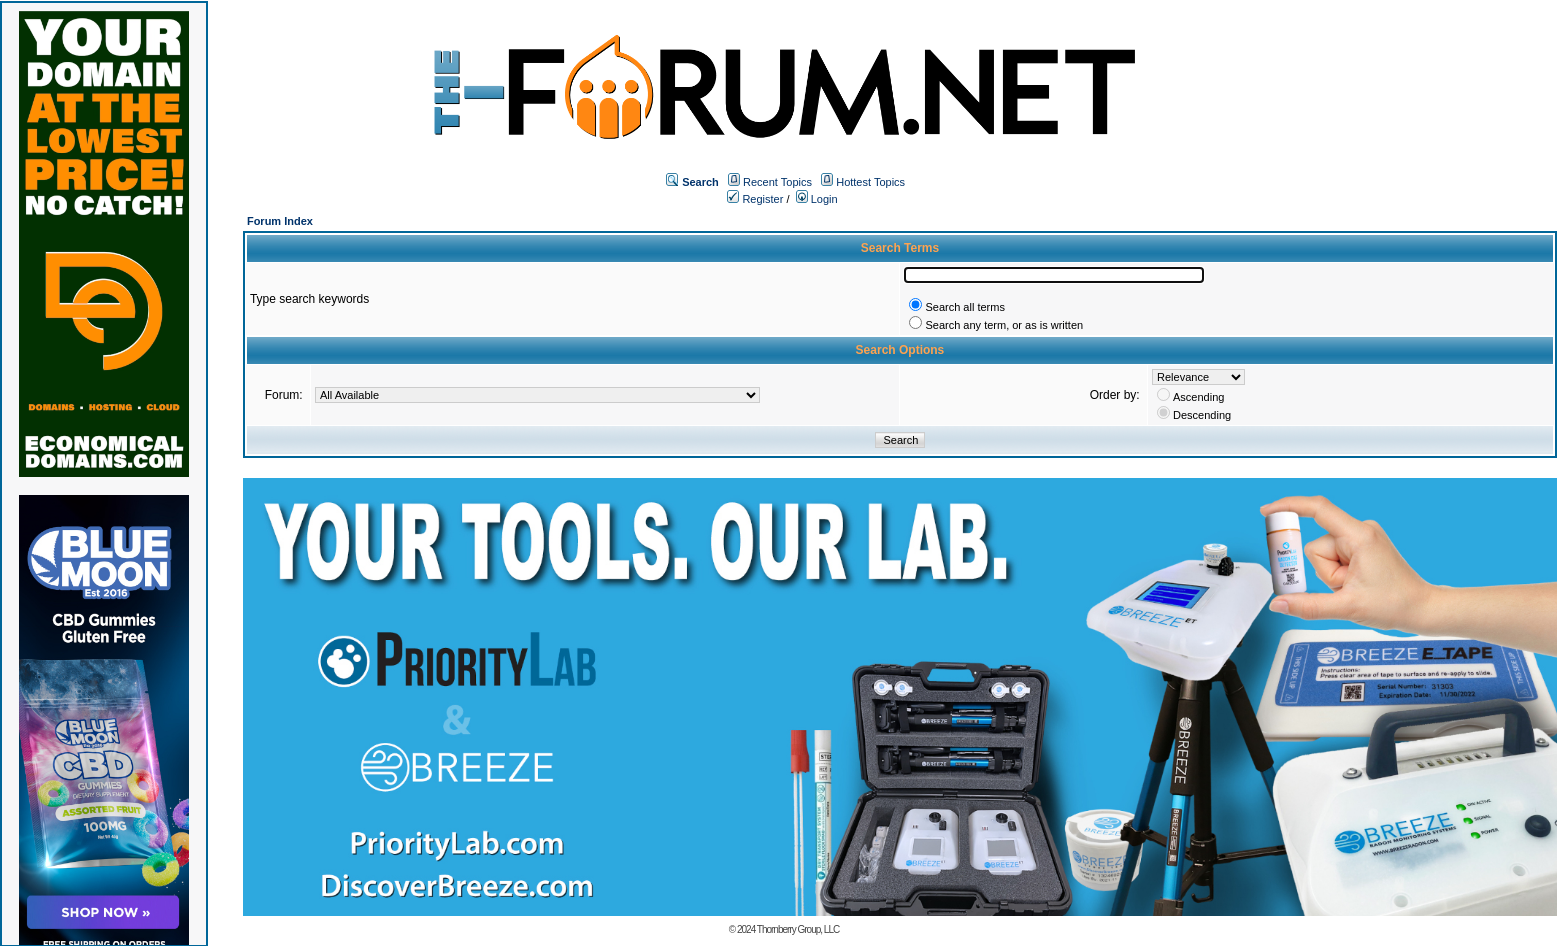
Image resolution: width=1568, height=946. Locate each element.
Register (755, 199)
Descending (1202, 415)
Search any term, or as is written (1004, 325)
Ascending (1198, 397)
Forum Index (280, 221)
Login (817, 199)
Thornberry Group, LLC (798, 929)
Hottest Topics (870, 182)
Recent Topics (777, 182)
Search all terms (964, 307)
